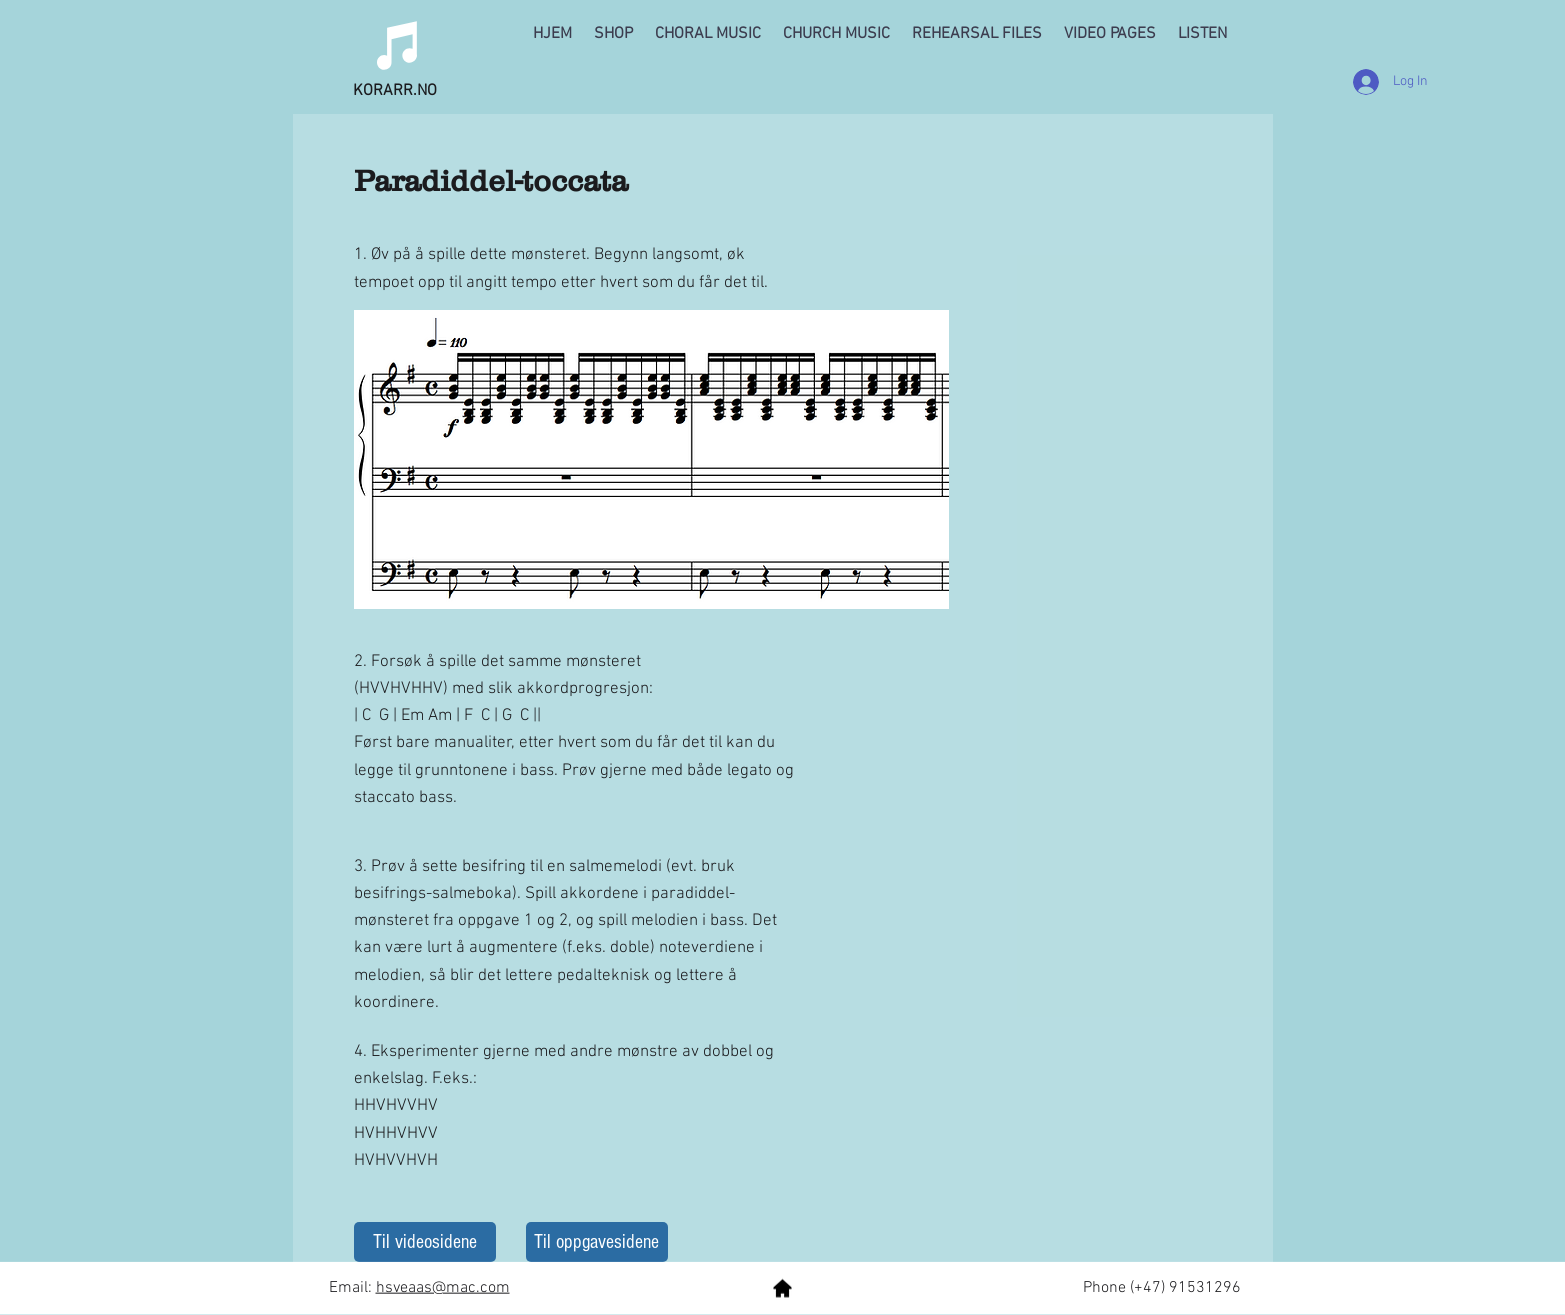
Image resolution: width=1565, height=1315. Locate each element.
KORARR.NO (395, 91)
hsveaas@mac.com (443, 1288)
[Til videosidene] (425, 1242)
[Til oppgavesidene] (597, 1242)
